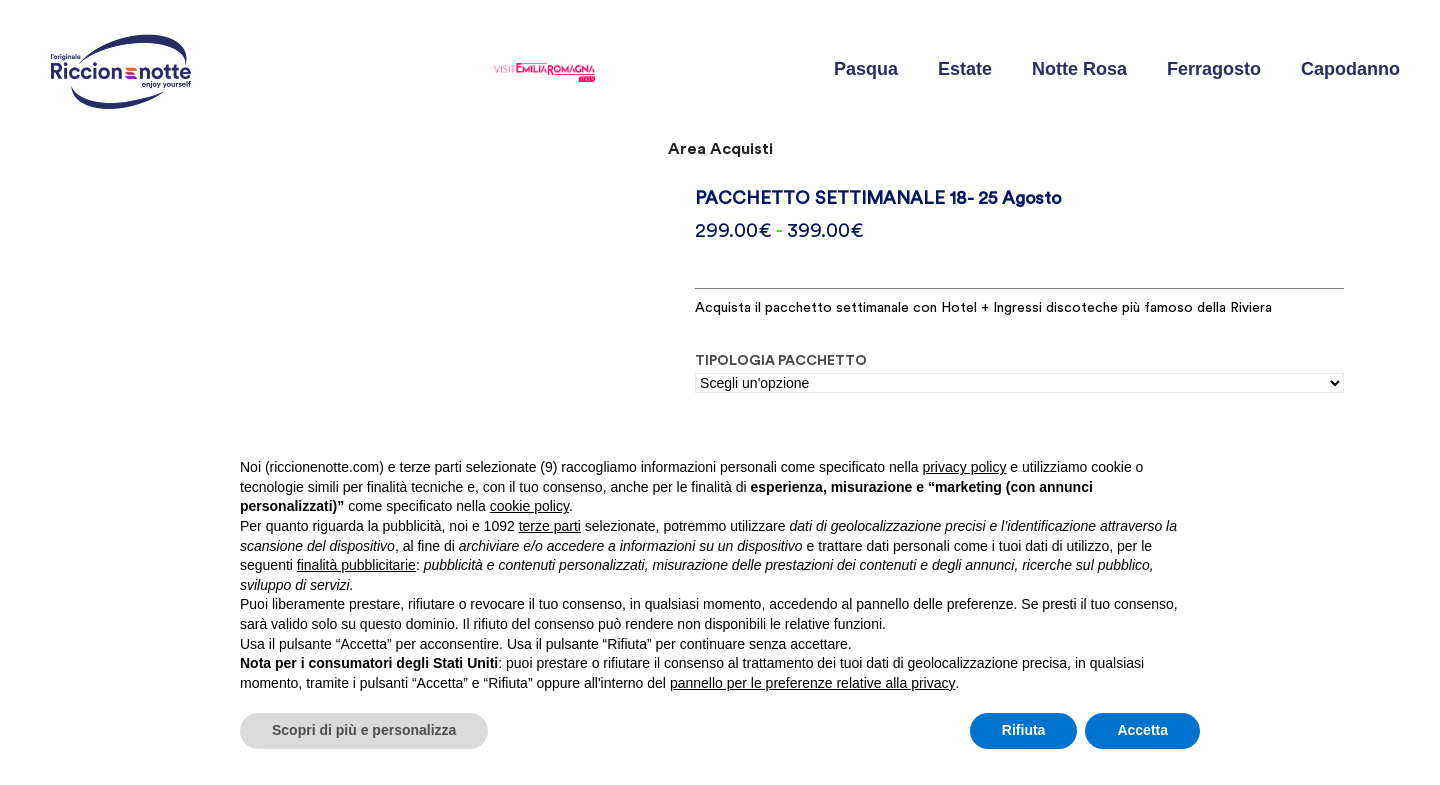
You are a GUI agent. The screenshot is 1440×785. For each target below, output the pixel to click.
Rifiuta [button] (1024, 730)
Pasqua (866, 69)
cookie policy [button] (529, 506)
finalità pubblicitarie (356, 565)
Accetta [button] (1142, 730)
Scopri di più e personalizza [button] (364, 730)
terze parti (550, 526)
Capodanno (1350, 69)
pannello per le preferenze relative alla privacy (813, 683)
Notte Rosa (1079, 69)
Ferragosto (1214, 69)
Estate (965, 69)
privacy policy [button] (964, 467)
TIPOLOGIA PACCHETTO (781, 361)
